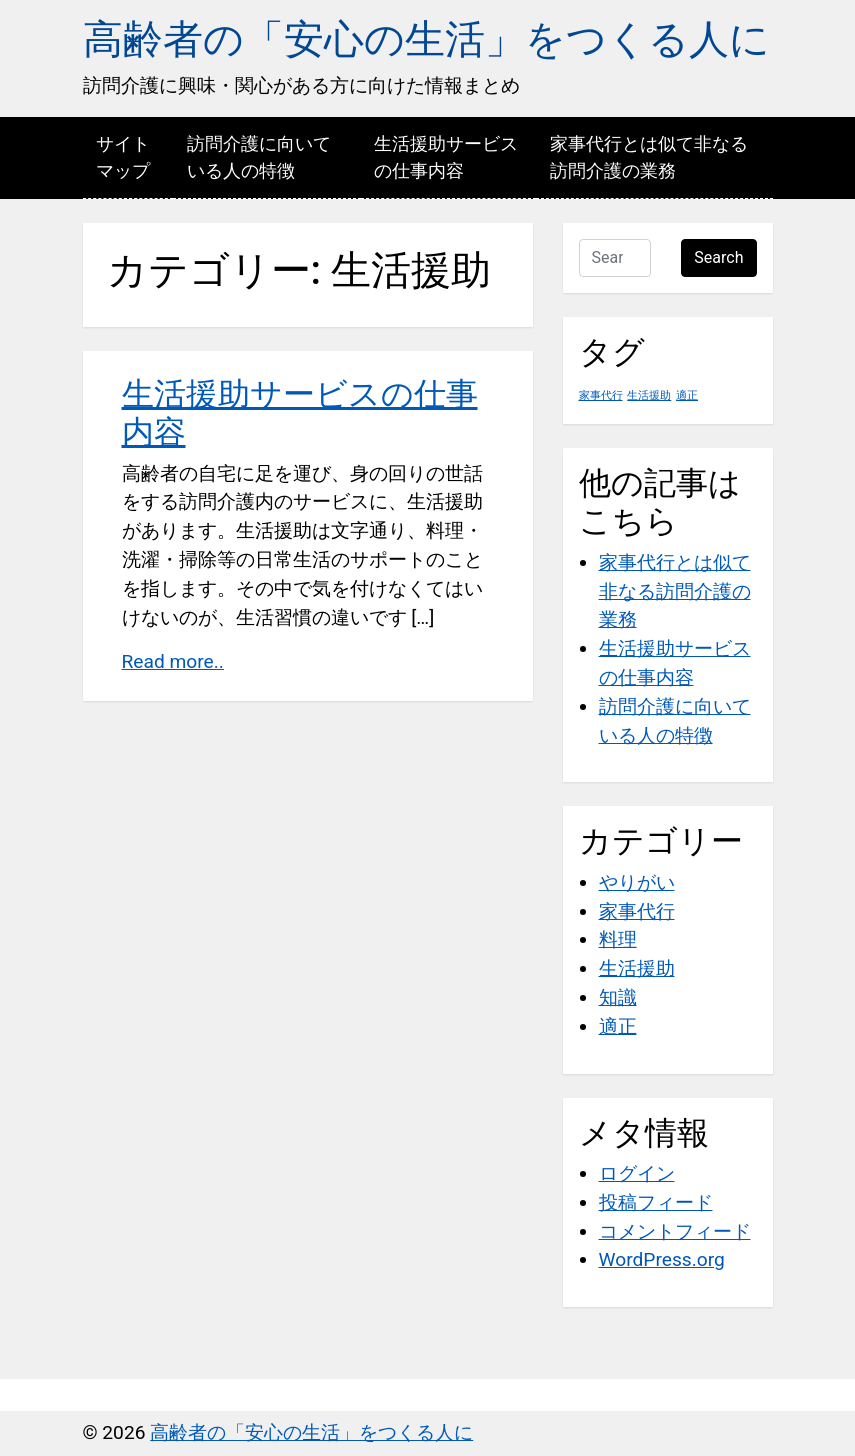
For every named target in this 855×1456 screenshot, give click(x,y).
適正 (618, 1026)
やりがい (637, 882)
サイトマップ (123, 157)
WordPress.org (662, 1259)
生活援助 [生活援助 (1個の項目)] (649, 395)
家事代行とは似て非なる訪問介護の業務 (649, 157)
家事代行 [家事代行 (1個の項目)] (601, 395)
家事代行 (637, 911)
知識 (618, 997)
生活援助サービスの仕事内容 (446, 157)
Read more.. (173, 661)
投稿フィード (656, 1202)
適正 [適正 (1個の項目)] (687, 395)
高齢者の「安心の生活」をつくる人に (426, 39)
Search (718, 257)
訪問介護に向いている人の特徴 (259, 157)
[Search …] (615, 258)
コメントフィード (675, 1231)
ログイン (637, 1173)
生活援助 (637, 968)
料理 (618, 939)
